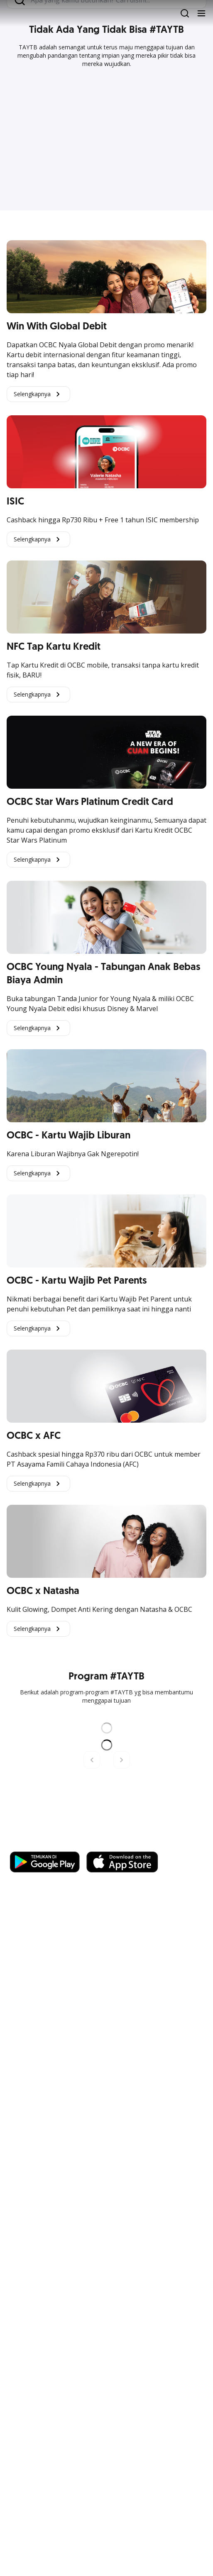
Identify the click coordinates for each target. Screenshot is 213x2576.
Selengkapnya (38, 394)
